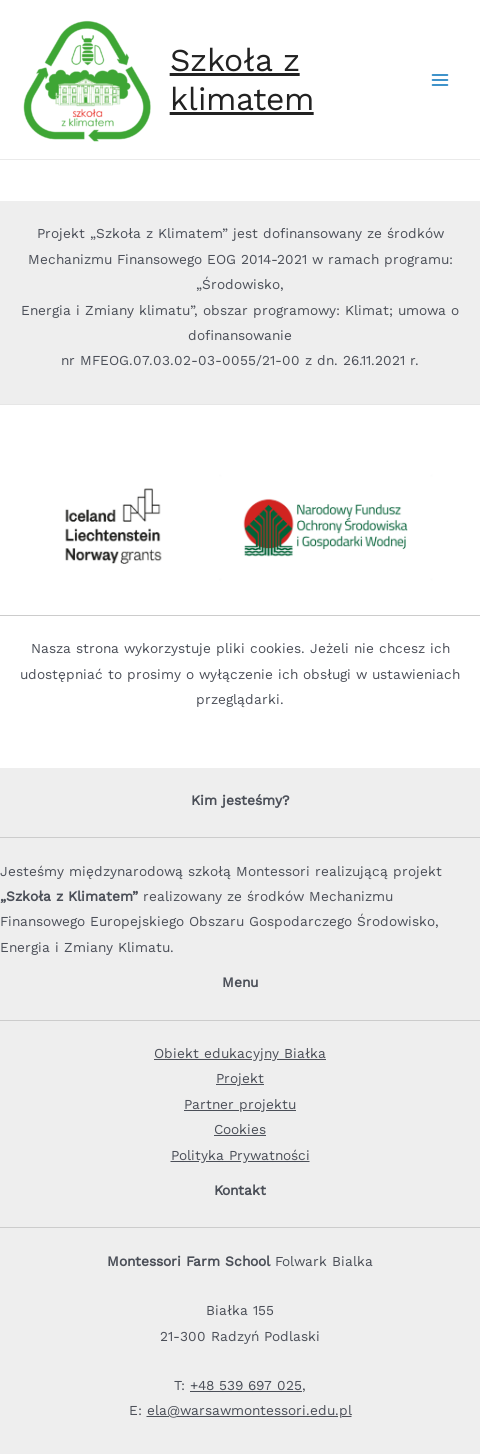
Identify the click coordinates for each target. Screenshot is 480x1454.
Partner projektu (240, 1104)
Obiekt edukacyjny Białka (240, 1053)
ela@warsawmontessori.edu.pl (249, 1410)
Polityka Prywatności (240, 1155)
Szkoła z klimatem (242, 79)
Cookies (240, 1129)
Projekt (240, 1078)
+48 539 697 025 (246, 1385)
